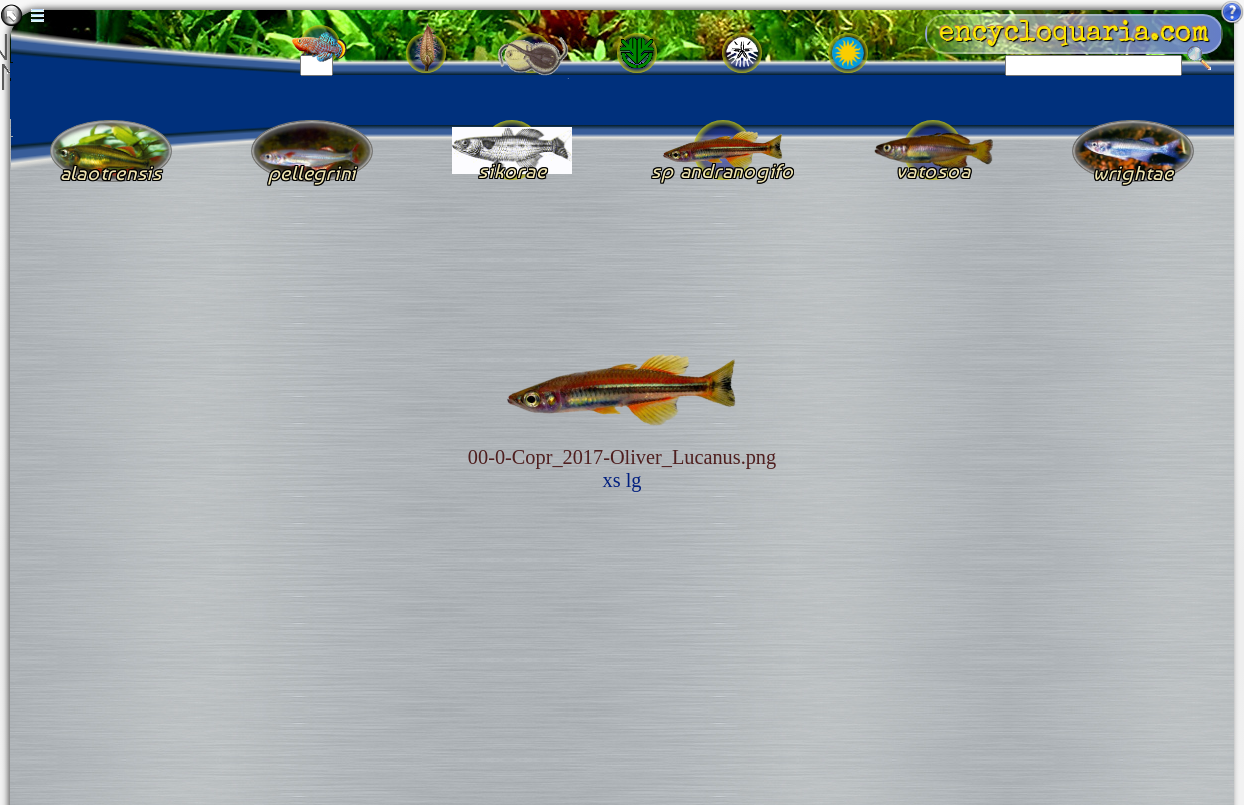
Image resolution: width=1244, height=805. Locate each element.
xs (612, 480)
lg (634, 480)
